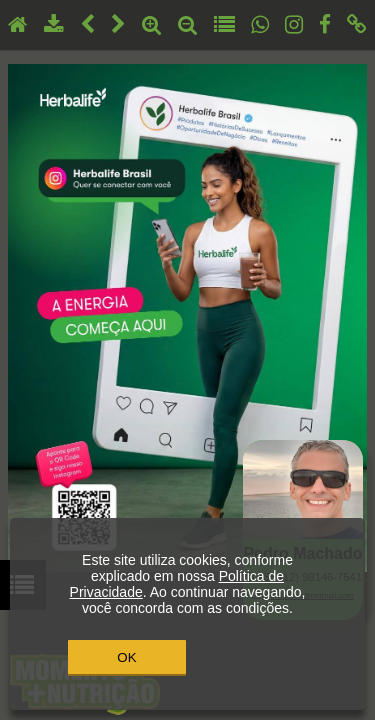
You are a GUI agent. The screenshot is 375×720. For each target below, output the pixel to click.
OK (126, 657)
